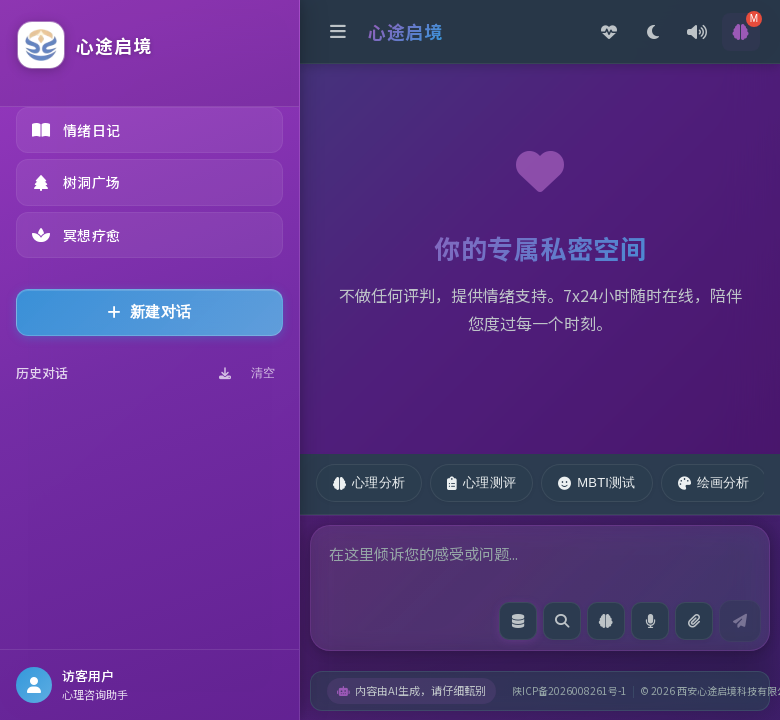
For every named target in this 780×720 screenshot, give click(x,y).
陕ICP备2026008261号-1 (569, 690)
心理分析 (369, 482)
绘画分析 (714, 482)
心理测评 (481, 482)
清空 (263, 373)
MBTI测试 (596, 482)
